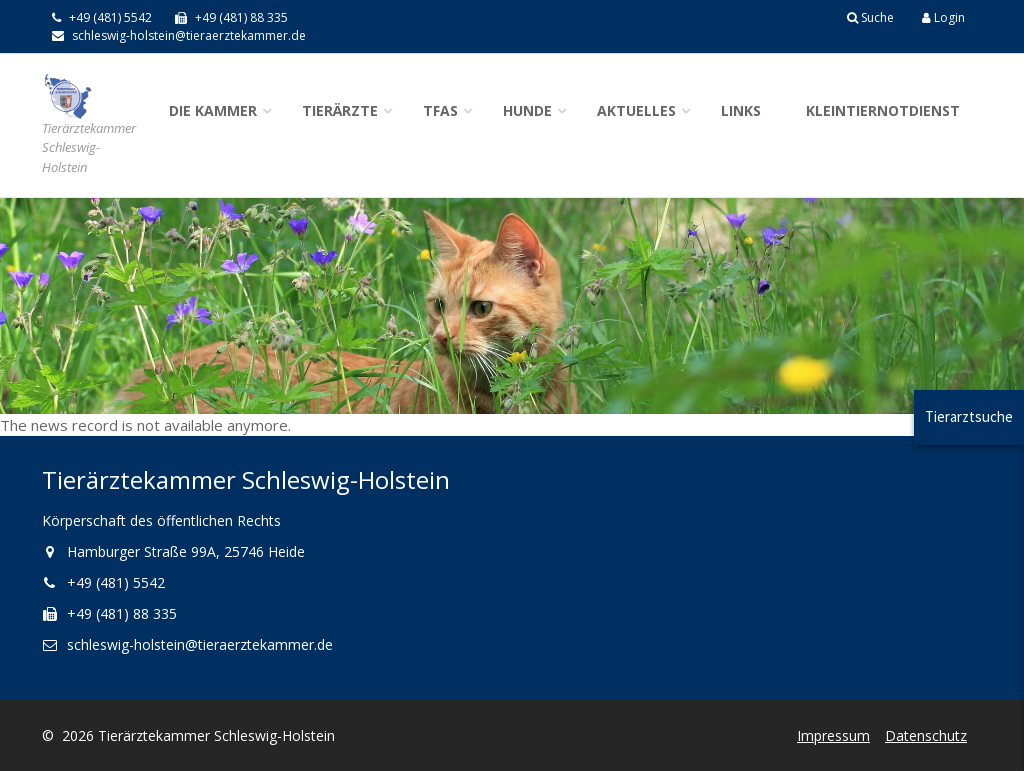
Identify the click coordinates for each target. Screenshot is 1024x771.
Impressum (833, 735)
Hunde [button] (527, 110)
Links (741, 110)
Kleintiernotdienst (883, 110)
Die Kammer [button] (213, 110)
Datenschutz (926, 735)
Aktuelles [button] (636, 110)
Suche (870, 17)
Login (943, 17)
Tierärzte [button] (340, 110)
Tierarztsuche (969, 416)
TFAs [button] (440, 110)
